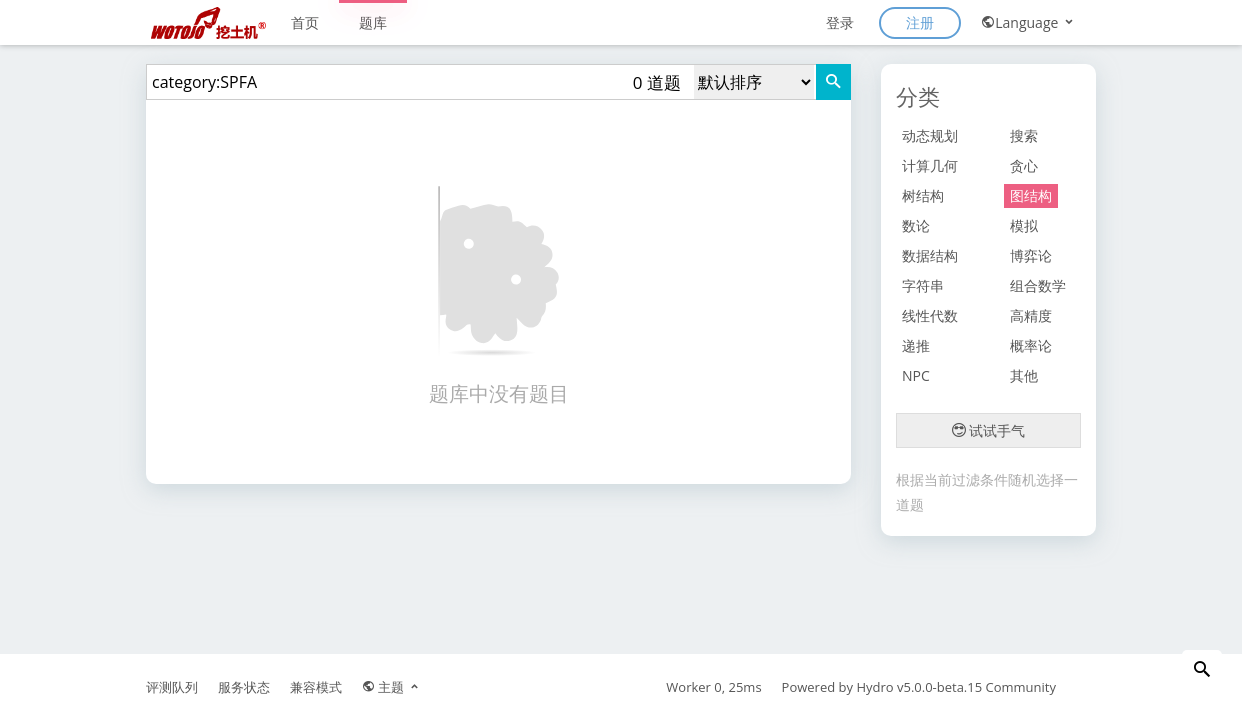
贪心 (1024, 165)
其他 (1024, 375)
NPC (916, 375)
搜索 (1024, 135)
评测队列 (172, 687)
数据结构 (930, 255)
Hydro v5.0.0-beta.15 (919, 687)
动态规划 (930, 135)
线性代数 (930, 315)
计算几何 (930, 165)
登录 (840, 22)
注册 (920, 22)
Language (1028, 22)
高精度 (1031, 315)
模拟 (1024, 225)
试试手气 (989, 430)
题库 (373, 22)
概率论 (1031, 345)
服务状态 (244, 687)
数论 (916, 225)
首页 (305, 22)
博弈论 (1031, 255)
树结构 (923, 195)
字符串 (923, 285)
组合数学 (1038, 285)
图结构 (1031, 195)
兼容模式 (316, 687)
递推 (916, 345)
